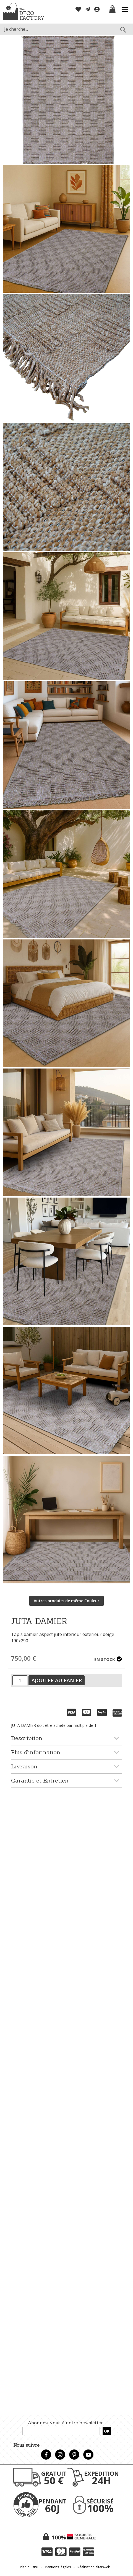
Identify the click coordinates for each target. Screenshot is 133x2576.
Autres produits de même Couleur (66, 1600)
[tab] (66, 1738)
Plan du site (29, 2567)
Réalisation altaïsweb (93, 2567)
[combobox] (66, 29)
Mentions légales (58, 2567)
